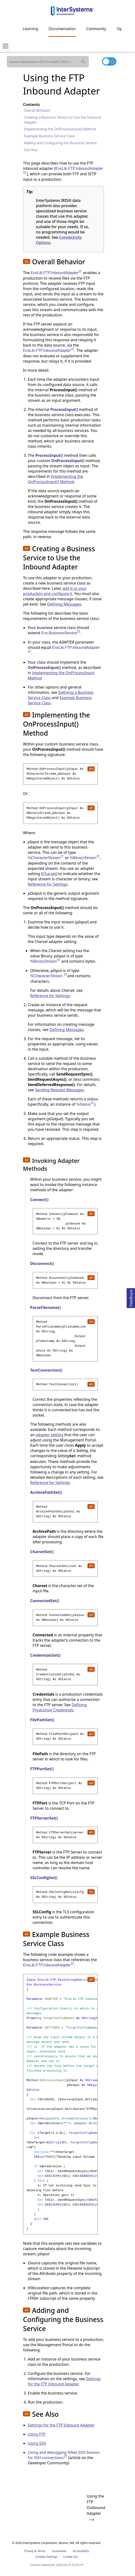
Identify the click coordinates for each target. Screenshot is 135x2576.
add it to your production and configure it (54, 591)
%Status (85, 1104)
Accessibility (81, 2551)
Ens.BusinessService (61, 633)
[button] (26, 261)
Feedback (131, 1297)
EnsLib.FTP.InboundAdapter (56, 273)
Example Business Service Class (49, 135)
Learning (30, 28)
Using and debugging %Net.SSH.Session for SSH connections (64, 2455)
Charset (49, 873)
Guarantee (59, 2551)
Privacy (29, 2551)
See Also (31, 149)
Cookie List (70, 2557)
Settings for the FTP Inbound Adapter (64, 2381)
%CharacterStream (46, 858)
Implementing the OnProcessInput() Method (60, 129)
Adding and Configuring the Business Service (60, 142)
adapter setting (49, 1434)
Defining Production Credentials (59, 1707)
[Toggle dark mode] (109, 61)
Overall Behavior (37, 110)
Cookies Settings (46, 2557)
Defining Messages (64, 604)
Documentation (62, 28)
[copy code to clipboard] (90, 768)
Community (96, 28)
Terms (41, 2551)
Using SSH (37, 2443)
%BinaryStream (85, 858)
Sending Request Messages (59, 1089)
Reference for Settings (47, 884)
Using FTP (36, 2434)
